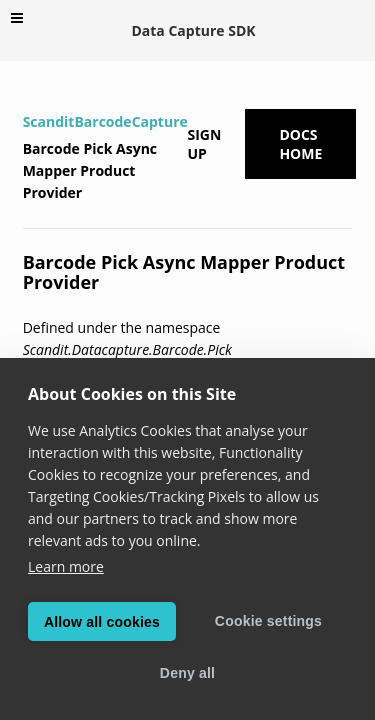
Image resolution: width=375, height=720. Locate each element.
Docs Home (300, 144)
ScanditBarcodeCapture (105, 121)
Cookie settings (268, 621)
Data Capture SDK (193, 30)
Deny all (187, 673)
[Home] (25, 95)
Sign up (205, 144)
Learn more (66, 566)
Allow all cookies (102, 622)
